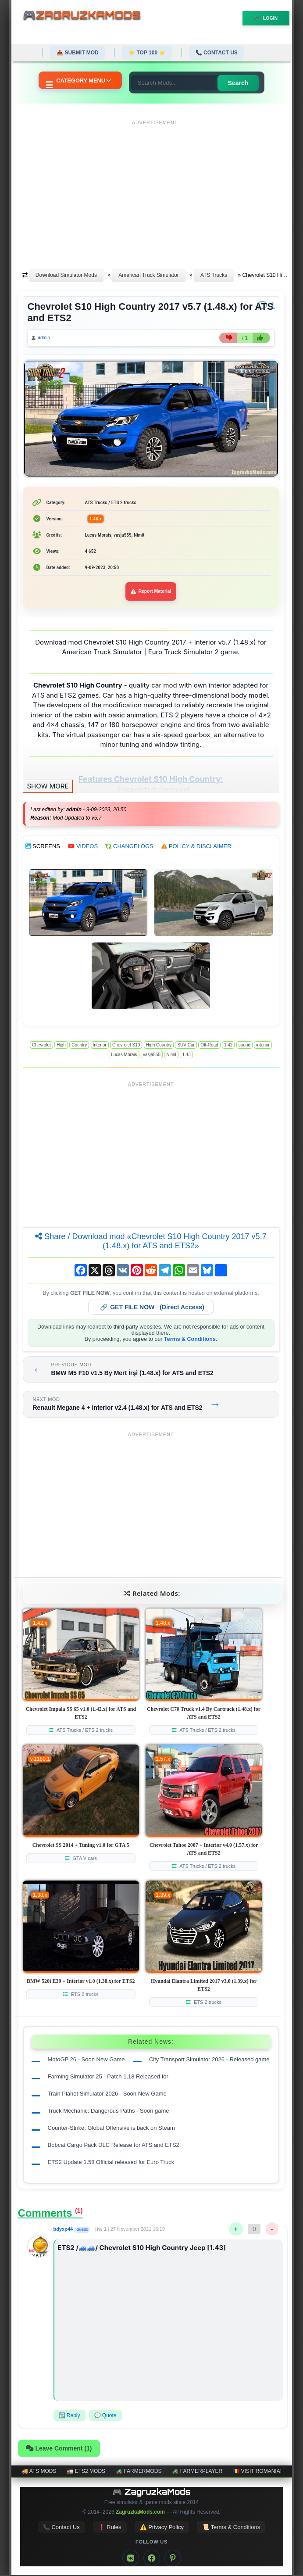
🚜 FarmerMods (138, 2472)
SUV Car (185, 1046)
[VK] (130, 2559)
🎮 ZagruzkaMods (151, 2492)
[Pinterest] (172, 2559)
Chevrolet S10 (126, 1046)
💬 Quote (105, 2416)
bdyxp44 (63, 2229)
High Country (158, 1046)
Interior (100, 1046)
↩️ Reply (69, 2416)
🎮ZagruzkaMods (85, 16)
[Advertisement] (155, 190)
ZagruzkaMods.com (140, 2513)
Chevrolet (41, 1046)
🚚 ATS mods (38, 2472)
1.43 (186, 1055)
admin (45, 338)
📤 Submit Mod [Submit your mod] (78, 53)
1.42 (228, 1046)
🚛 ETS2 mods (86, 2472)
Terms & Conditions (190, 1340)
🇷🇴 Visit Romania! (257, 2472)
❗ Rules (109, 2528)
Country (79, 1046)
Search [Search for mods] (240, 82)
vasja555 (151, 1055)
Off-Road (209, 1046)
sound (244, 1046)
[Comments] (266, 306)
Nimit (171, 1055)
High (61, 1046)
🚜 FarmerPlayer (197, 2472)
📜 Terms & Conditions (231, 2528)
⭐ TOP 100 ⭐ (146, 53)
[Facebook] (151, 2559)
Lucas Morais (124, 1055)
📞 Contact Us (217, 53)
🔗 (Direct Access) (152, 1308)
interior (263, 1046)
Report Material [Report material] (151, 592)
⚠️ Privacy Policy (162, 2528)
